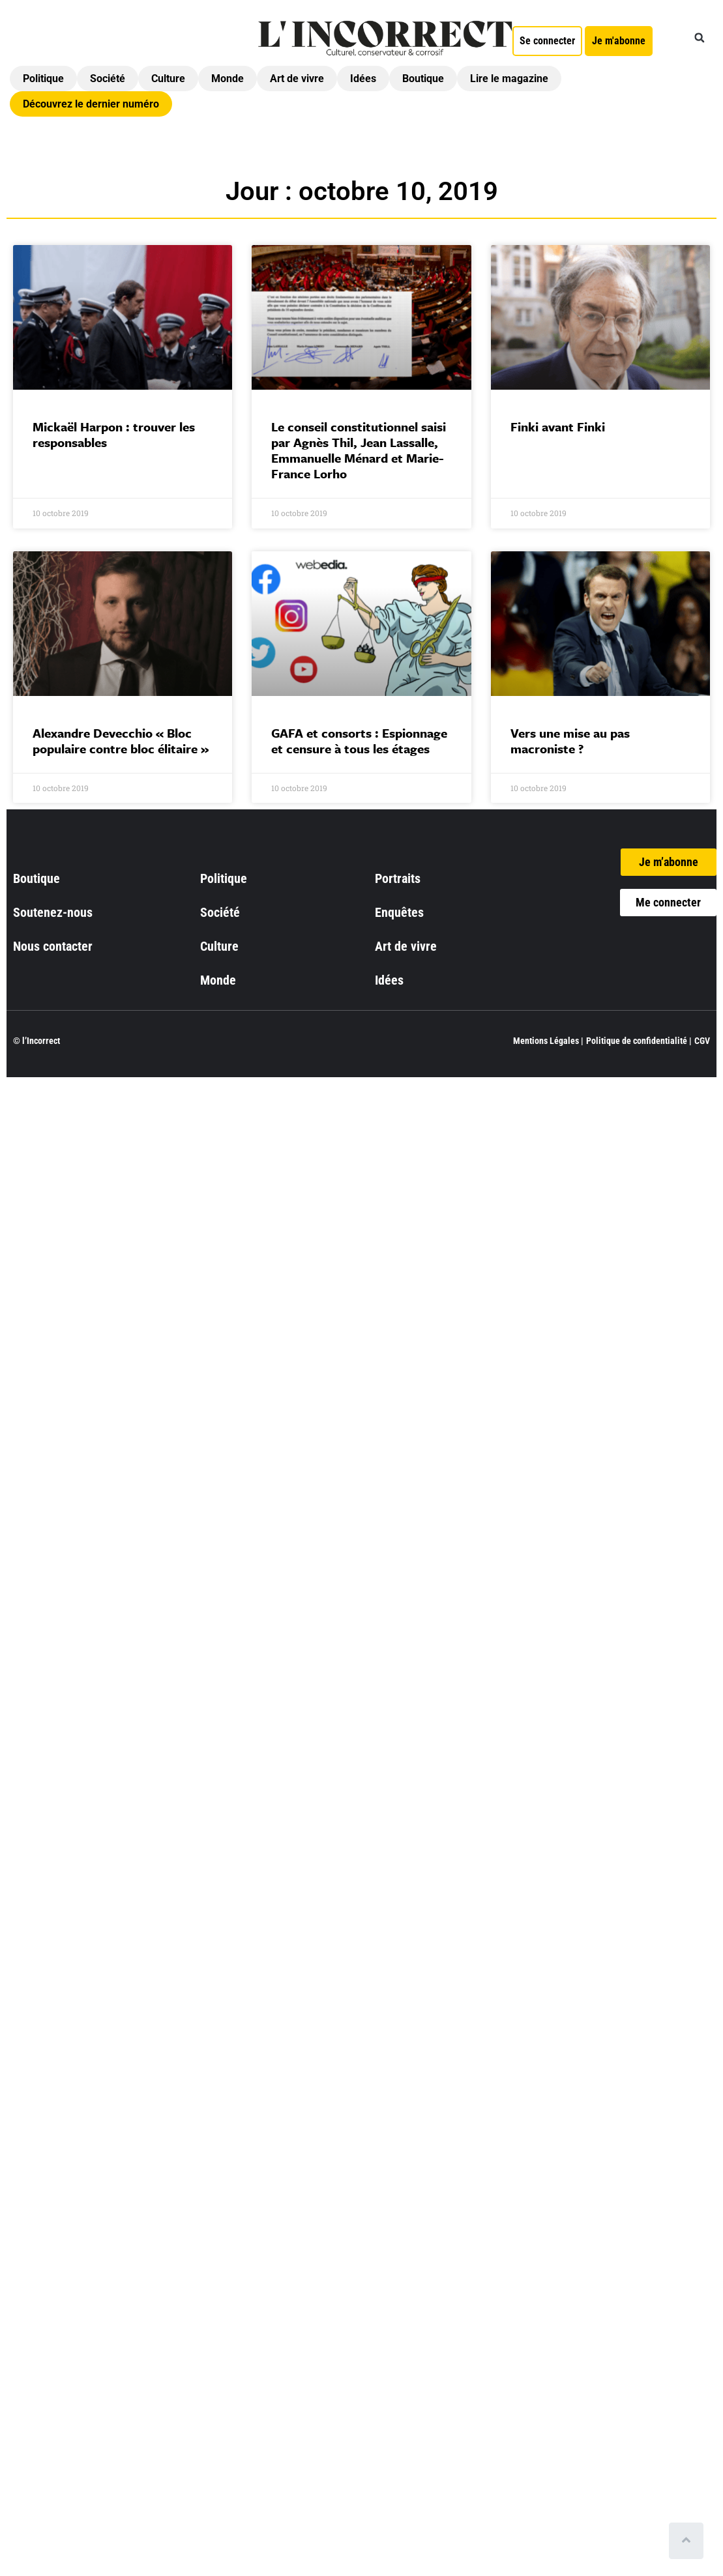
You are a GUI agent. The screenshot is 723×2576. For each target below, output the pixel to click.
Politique (43, 78)
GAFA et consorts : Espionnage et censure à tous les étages (359, 740)
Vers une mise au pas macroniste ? (570, 740)
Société (107, 78)
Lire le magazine (509, 78)
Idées (363, 78)
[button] (699, 38)
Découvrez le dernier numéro (91, 104)
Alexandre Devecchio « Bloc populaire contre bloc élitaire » (121, 740)
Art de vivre (297, 78)
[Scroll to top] (688, 2541)
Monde (227, 78)
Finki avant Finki (557, 426)
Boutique (423, 78)
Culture (168, 78)
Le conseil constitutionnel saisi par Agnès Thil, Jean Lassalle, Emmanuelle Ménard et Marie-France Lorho (358, 450)
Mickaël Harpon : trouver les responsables (114, 434)
